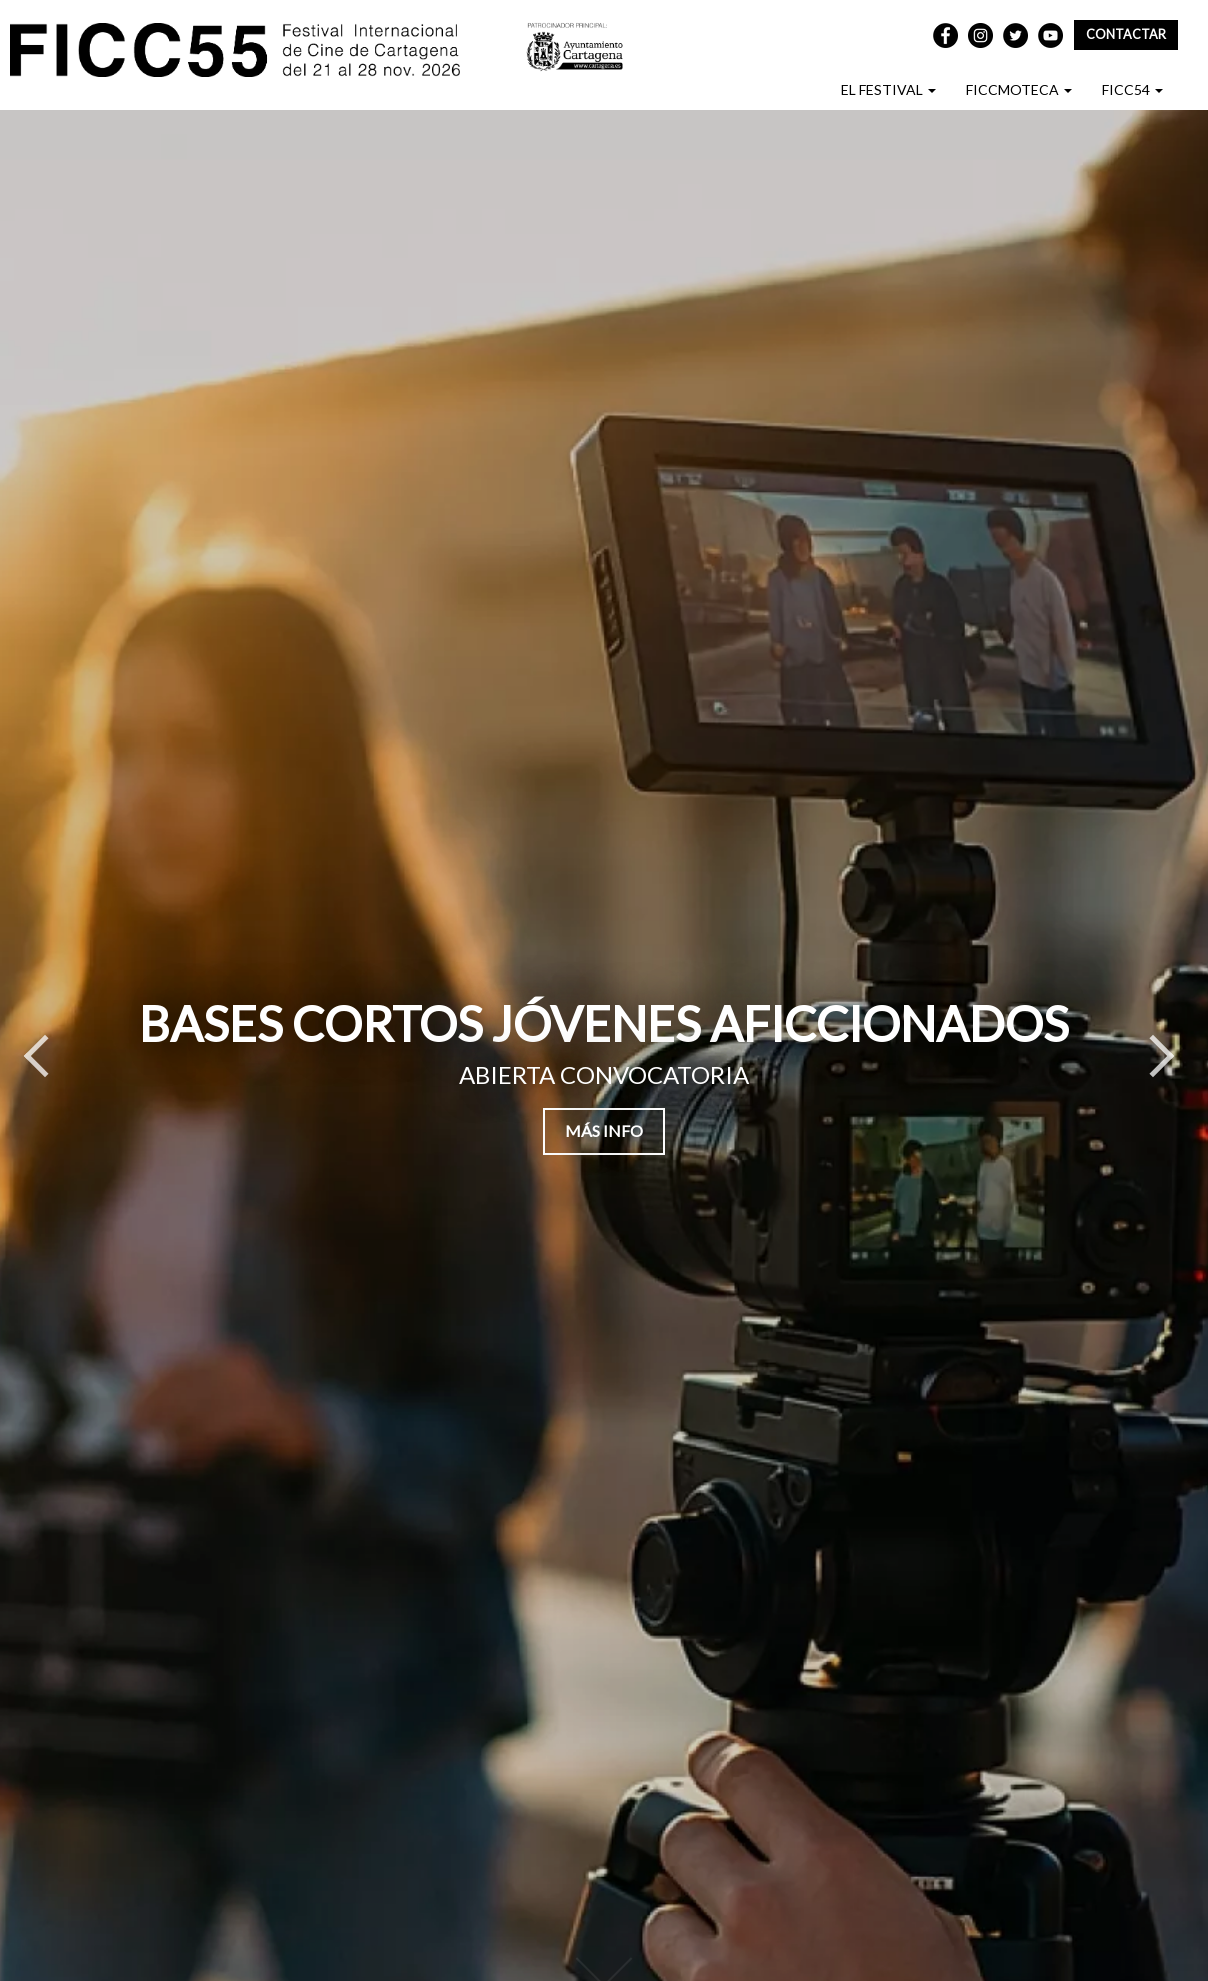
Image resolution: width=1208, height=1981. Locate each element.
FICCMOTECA (1019, 89)
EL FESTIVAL (888, 89)
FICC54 (1132, 89)
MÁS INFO (604, 1130)
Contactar (1126, 34)
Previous (35, 1066)
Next (1163, 1066)
